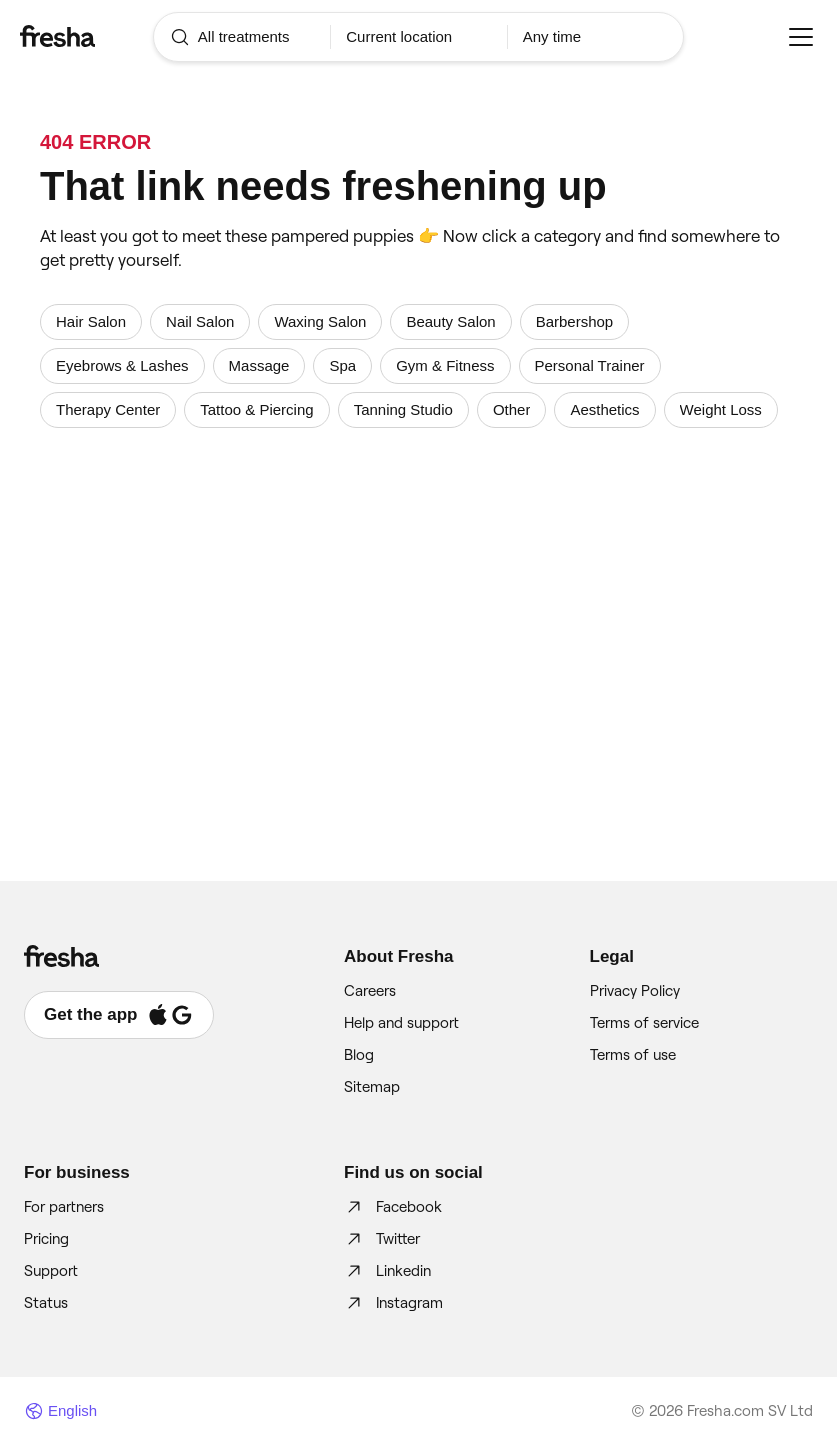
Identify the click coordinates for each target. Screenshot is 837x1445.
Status (46, 1303)
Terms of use (633, 1055)
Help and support (401, 1023)
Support (51, 1271)
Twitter (382, 1239)
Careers (370, 991)
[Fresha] (86, 36)
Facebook (393, 1207)
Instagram (393, 1303)
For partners (64, 1207)
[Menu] (801, 37)
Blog (359, 1055)
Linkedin (387, 1271)
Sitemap (372, 1087)
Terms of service (644, 1023)
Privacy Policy (635, 991)
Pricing (46, 1239)
